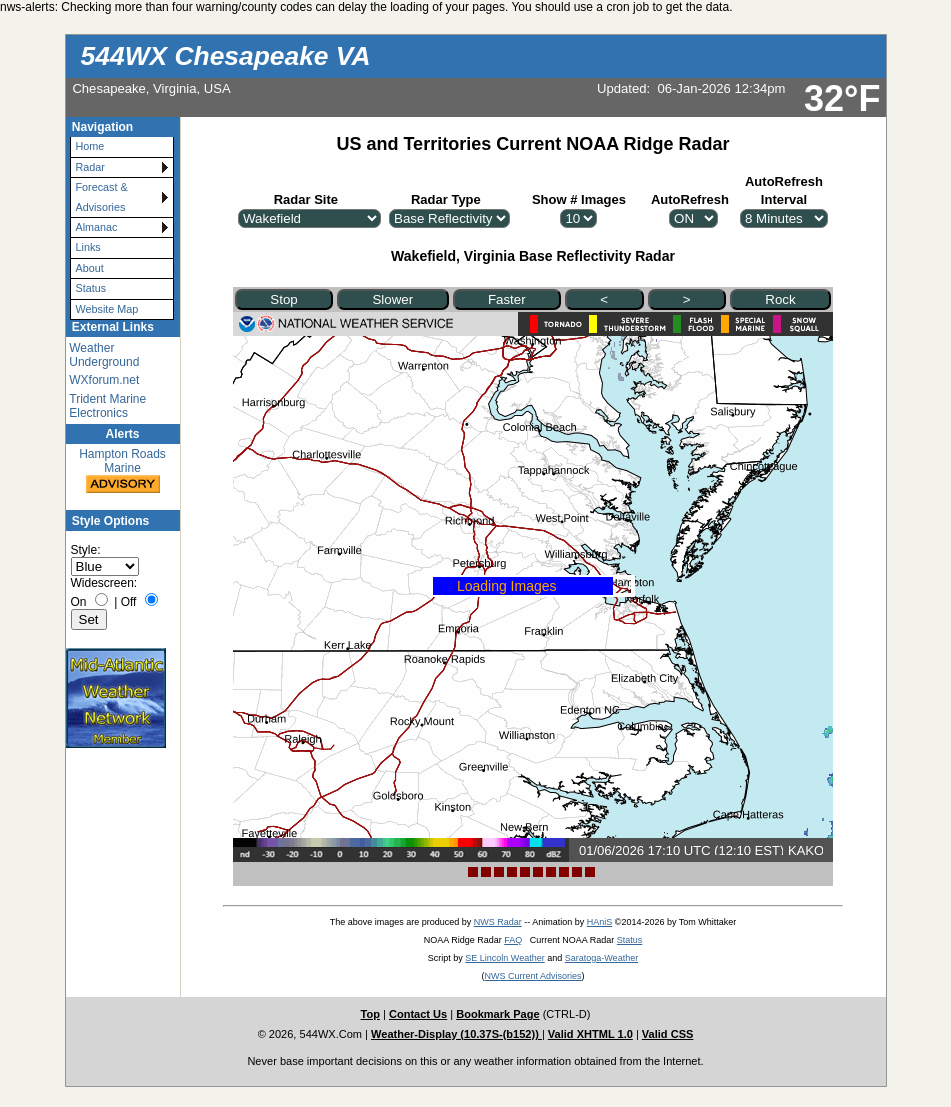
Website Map (107, 309)
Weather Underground (104, 355)
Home (90, 146)
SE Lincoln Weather (504, 958)
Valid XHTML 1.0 (590, 1034)
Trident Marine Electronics (107, 406)
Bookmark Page (497, 1014)
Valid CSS (668, 1034)
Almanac (97, 227)
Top (370, 1014)
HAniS (600, 922)
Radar (90, 167)
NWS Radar (498, 922)
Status (91, 288)
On (79, 602)
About (90, 268)
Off (129, 602)
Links (88, 247)
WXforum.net (104, 380)
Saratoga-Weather (601, 958)
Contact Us (418, 1014)
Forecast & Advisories (102, 196)
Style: (86, 550)
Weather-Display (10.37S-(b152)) (456, 1034)
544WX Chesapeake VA (226, 56)
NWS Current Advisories (532, 976)
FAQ (513, 940)
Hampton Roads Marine (122, 471)
